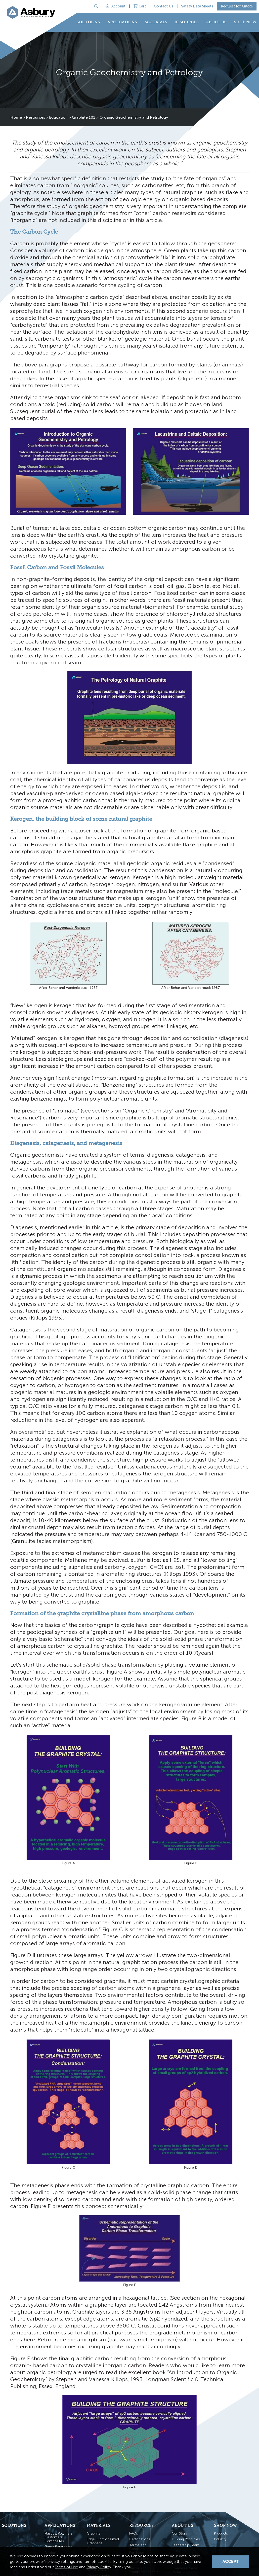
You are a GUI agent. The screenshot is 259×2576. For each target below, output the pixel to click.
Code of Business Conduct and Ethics (144, 2523)
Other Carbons (99, 2517)
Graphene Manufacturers (56, 2523)
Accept (230, 2561)
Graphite (93, 2496)
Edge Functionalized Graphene (103, 2504)
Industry (220, 2502)
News (176, 2525)
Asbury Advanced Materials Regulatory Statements (145, 2544)
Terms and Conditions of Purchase (140, 2511)
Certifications (139, 2502)
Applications (122, 22)
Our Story (179, 2496)
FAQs (133, 2496)
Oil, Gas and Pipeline (60, 2542)
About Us (216, 22)
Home (15, 85)
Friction (50, 2515)
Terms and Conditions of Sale (143, 2533)
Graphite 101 (80, 85)
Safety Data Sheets (197, 6)
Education (56, 85)
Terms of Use (66, 2567)
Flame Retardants (58, 2509)
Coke (91, 2511)
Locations (179, 2513)
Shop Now (245, 22)
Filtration (51, 2537)
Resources (186, 22)
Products (221, 2496)
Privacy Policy (98, 2567)
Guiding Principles (186, 2502)
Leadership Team (185, 2508)
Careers (178, 2519)
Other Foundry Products (98, 2540)
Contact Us (163, 6)
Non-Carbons (98, 2533)
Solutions (88, 22)
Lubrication (53, 2531)
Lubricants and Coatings (98, 2525)
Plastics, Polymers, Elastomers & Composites (58, 2500)
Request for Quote (237, 6)
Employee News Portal (185, 2533)
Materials (155, 22)
